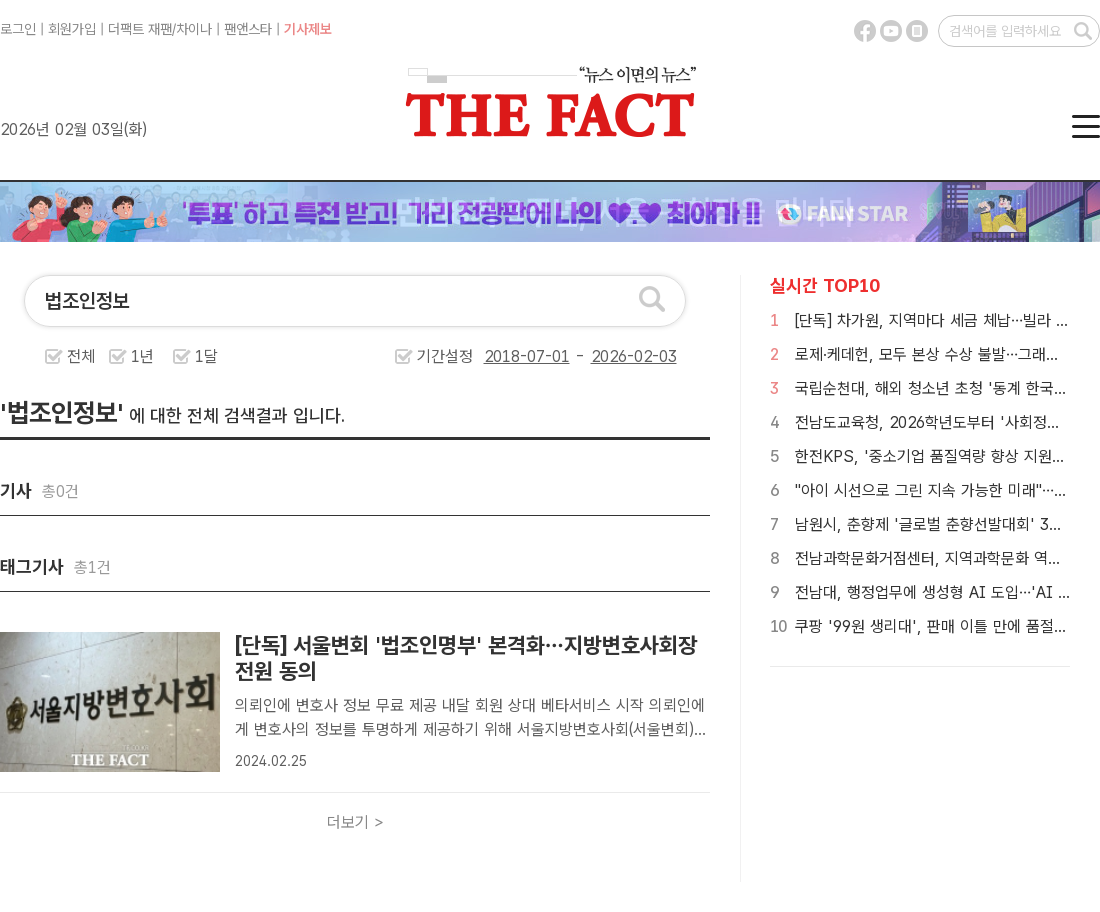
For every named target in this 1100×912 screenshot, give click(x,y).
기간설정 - (547, 356)
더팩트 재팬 (140, 29)
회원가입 (72, 29)
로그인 (18, 29)
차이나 (194, 29)
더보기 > (355, 822)
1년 (142, 356)
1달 (206, 356)
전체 (81, 356)
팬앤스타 (248, 29)
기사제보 (308, 29)
